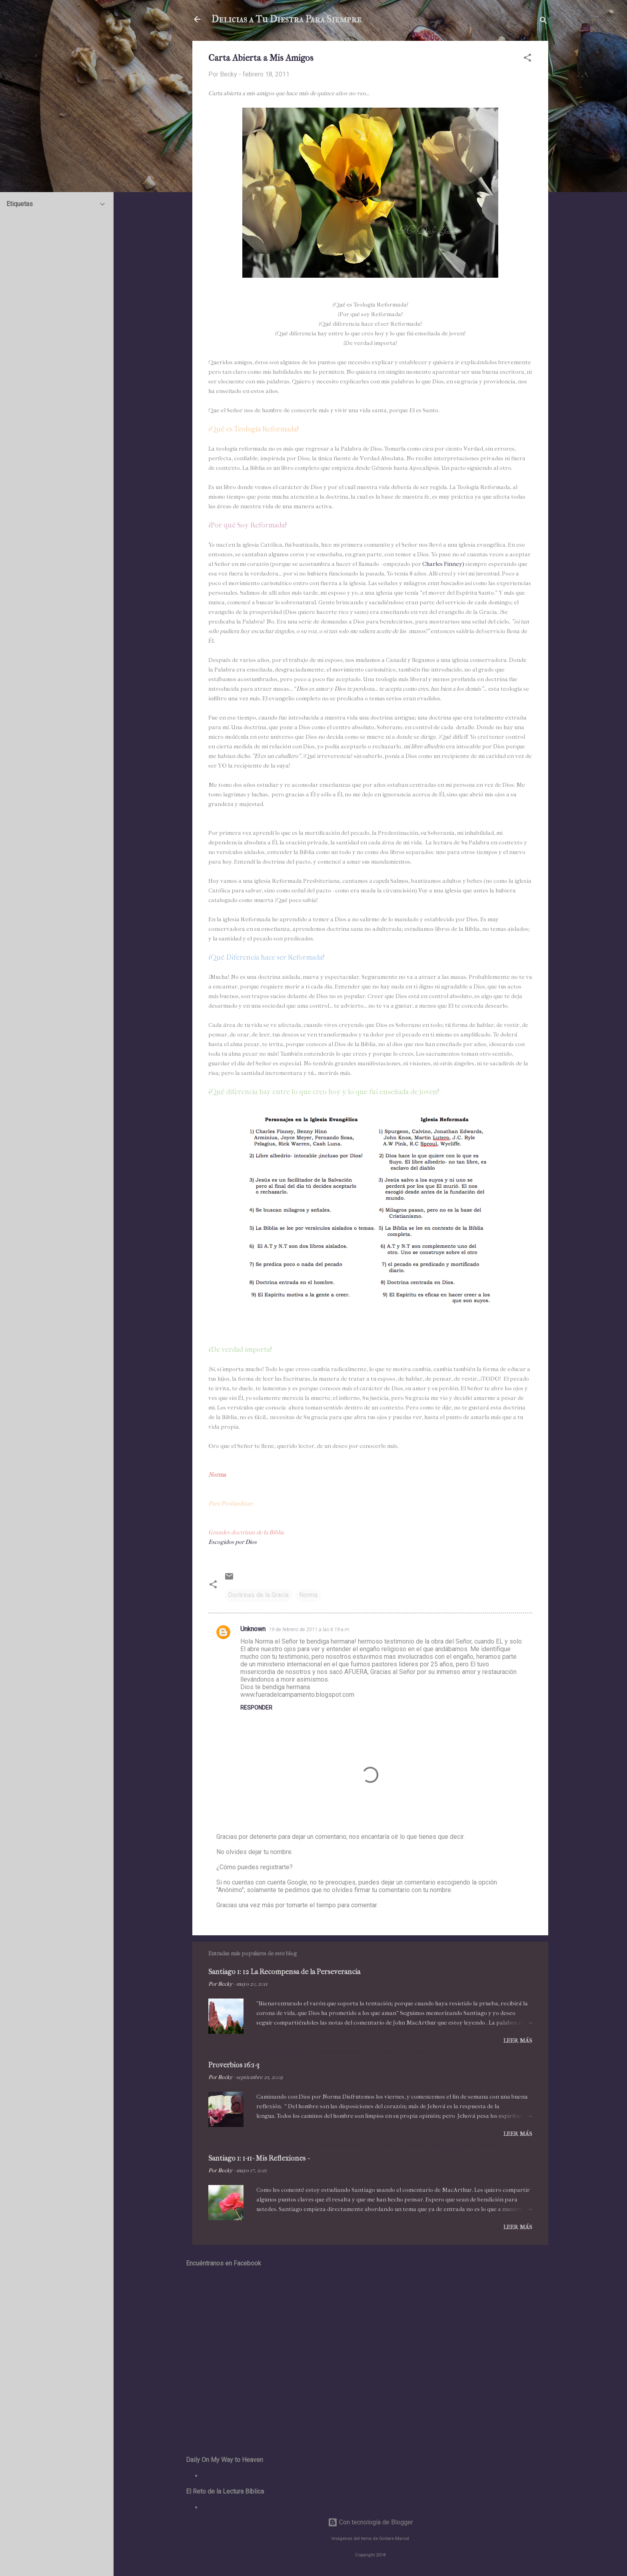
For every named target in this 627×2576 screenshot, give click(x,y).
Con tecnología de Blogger (370, 2522)
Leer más (517, 2040)
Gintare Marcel (394, 2538)
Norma (308, 1595)
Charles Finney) (443, 563)
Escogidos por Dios (232, 1542)
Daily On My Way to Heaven (240, 2476)
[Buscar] (543, 22)
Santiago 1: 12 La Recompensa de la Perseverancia (284, 1972)
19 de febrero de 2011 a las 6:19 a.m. (309, 1629)
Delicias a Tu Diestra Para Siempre (286, 19)
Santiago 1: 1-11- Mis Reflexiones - (258, 2158)
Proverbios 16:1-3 (234, 2065)
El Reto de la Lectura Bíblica (241, 2507)
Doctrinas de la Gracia (258, 1595)
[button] (527, 59)
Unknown (253, 1629)
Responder (256, 1707)
